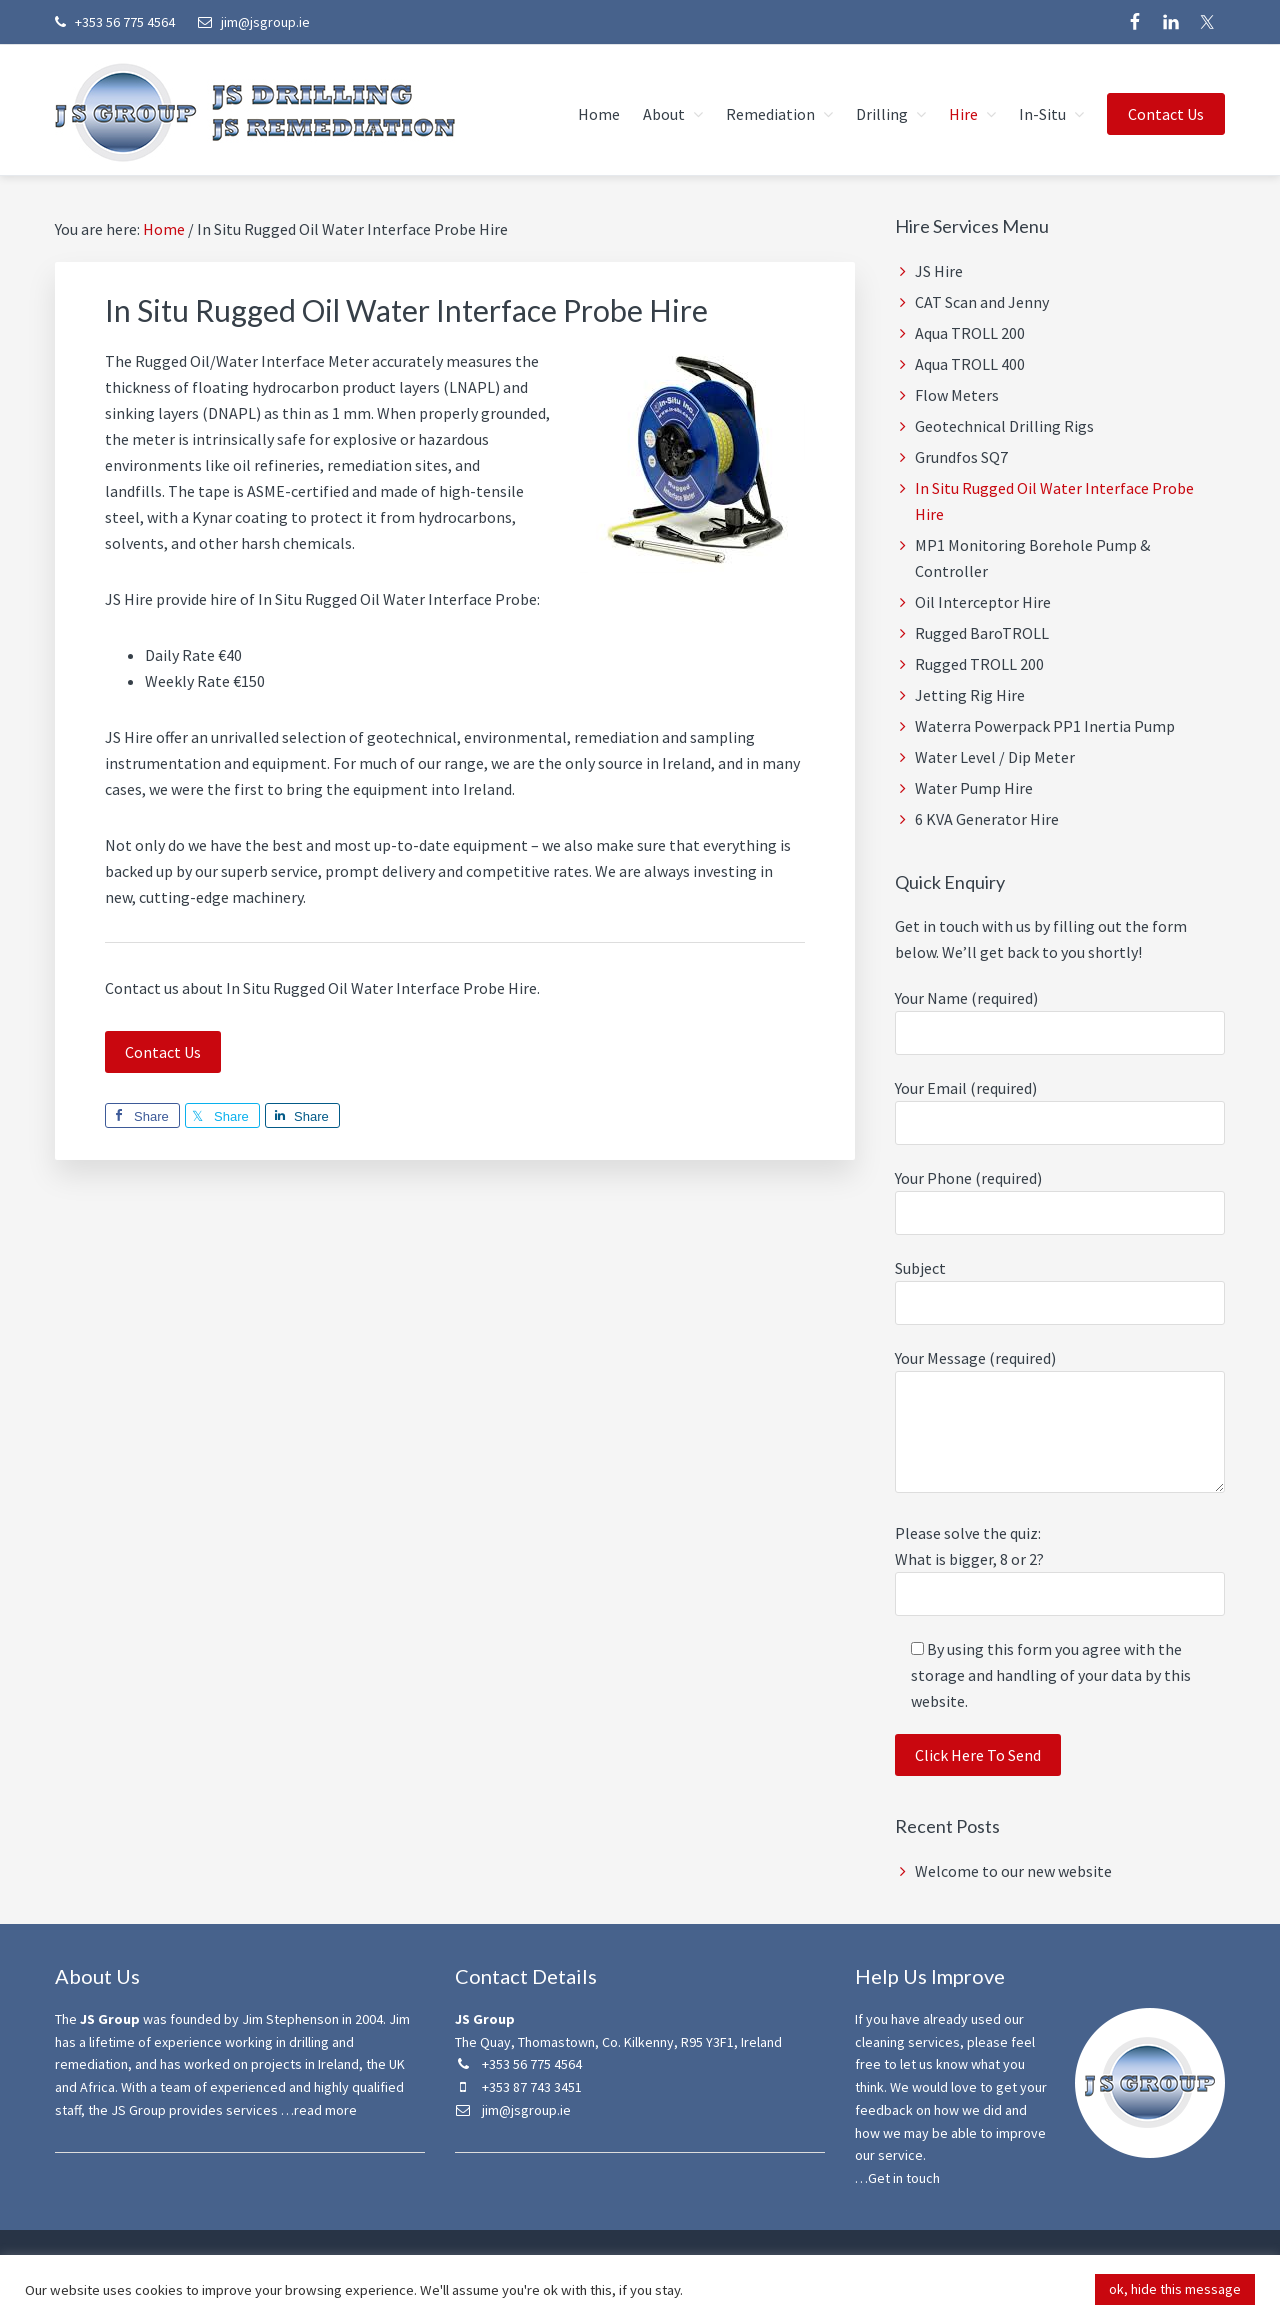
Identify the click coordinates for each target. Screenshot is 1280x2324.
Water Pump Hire (974, 788)
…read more (319, 2110)
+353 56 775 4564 (115, 22)
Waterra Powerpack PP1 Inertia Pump (1045, 726)
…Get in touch (897, 2178)
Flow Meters (957, 395)
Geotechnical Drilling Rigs (1004, 426)
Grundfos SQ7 (961, 457)
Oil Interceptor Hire (983, 602)
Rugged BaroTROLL (982, 633)
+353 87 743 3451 (518, 2087)
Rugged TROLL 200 (979, 664)
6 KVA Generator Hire (987, 819)
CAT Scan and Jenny (982, 302)
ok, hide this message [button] (1175, 2289)
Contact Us (163, 1052)
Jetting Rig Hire (970, 695)
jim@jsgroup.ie (254, 22)
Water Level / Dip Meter (995, 757)
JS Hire (939, 271)
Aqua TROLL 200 (970, 333)
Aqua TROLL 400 (970, 364)
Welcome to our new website (1013, 1871)
